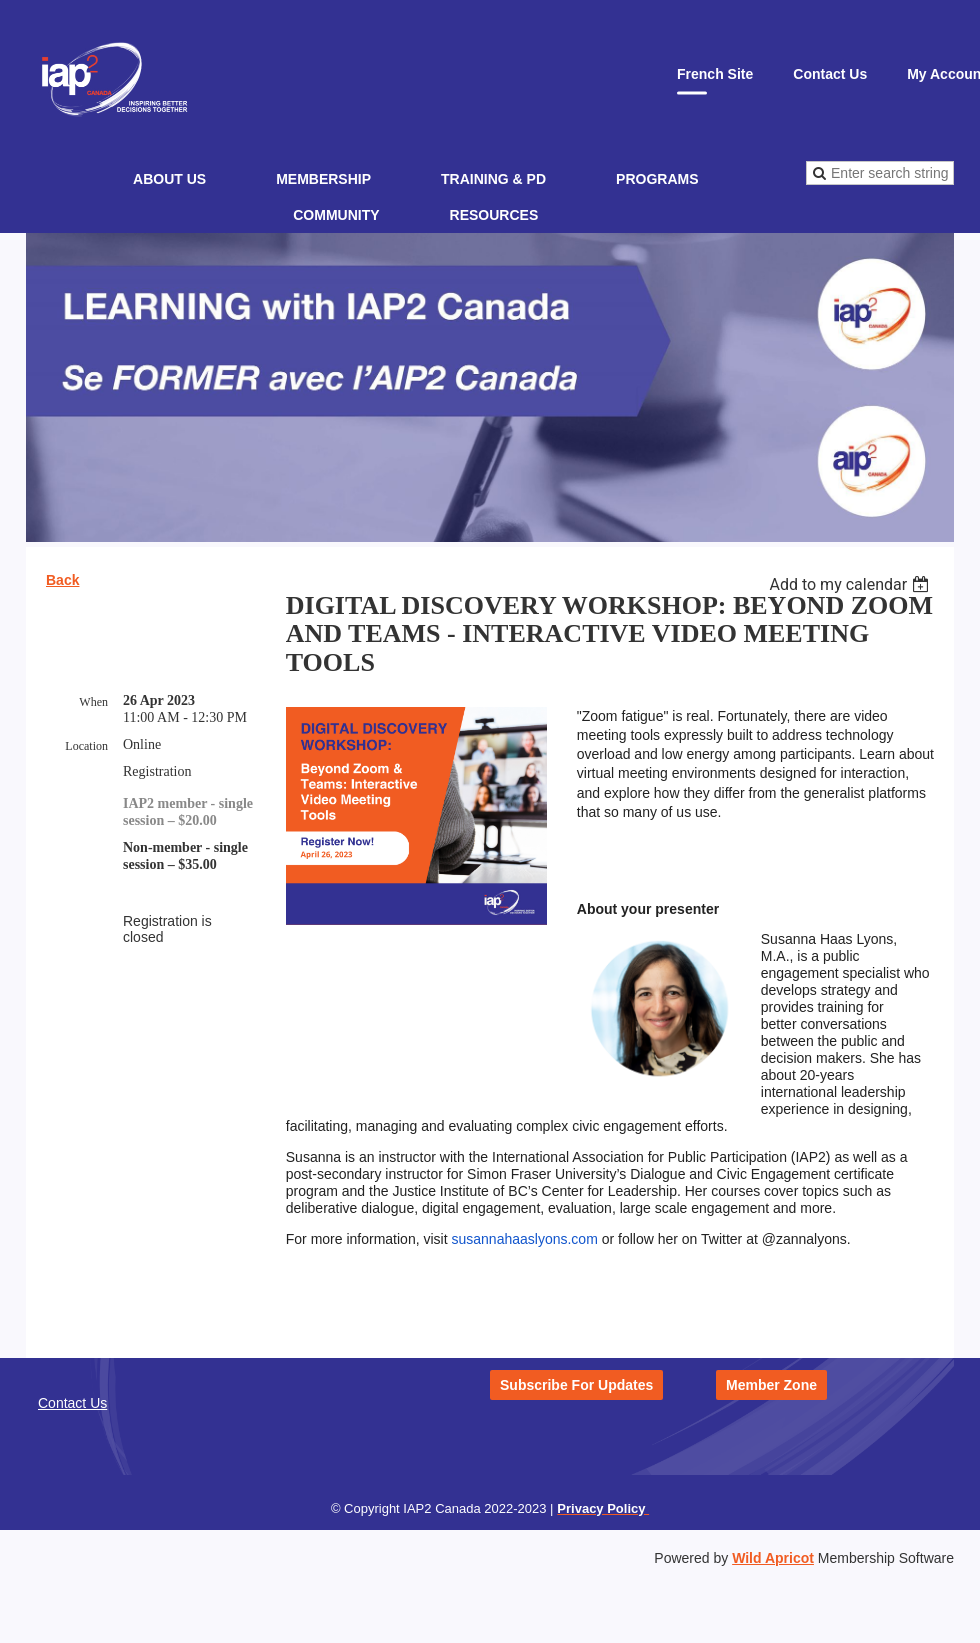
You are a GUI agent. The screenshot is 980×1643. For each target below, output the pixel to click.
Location (86, 746)
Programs (657, 179)
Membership (323, 179)
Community (336, 215)
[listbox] (851, 584)
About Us (169, 179)
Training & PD (493, 179)
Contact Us (830, 74)
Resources (494, 215)
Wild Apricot (773, 1558)
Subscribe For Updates (576, 1385)
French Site (715, 74)
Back (62, 580)
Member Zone (771, 1385)
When (93, 702)
